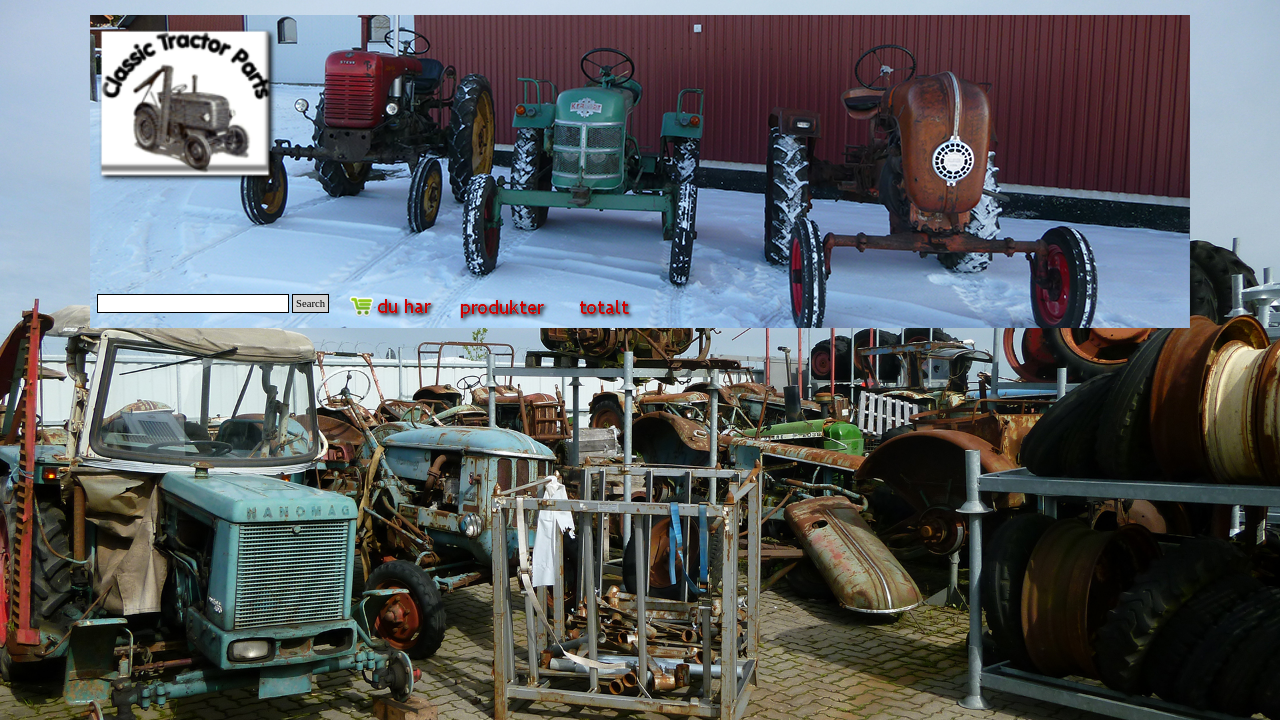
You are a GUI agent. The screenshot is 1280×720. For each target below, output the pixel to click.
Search (310, 303)
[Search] (193, 303)
